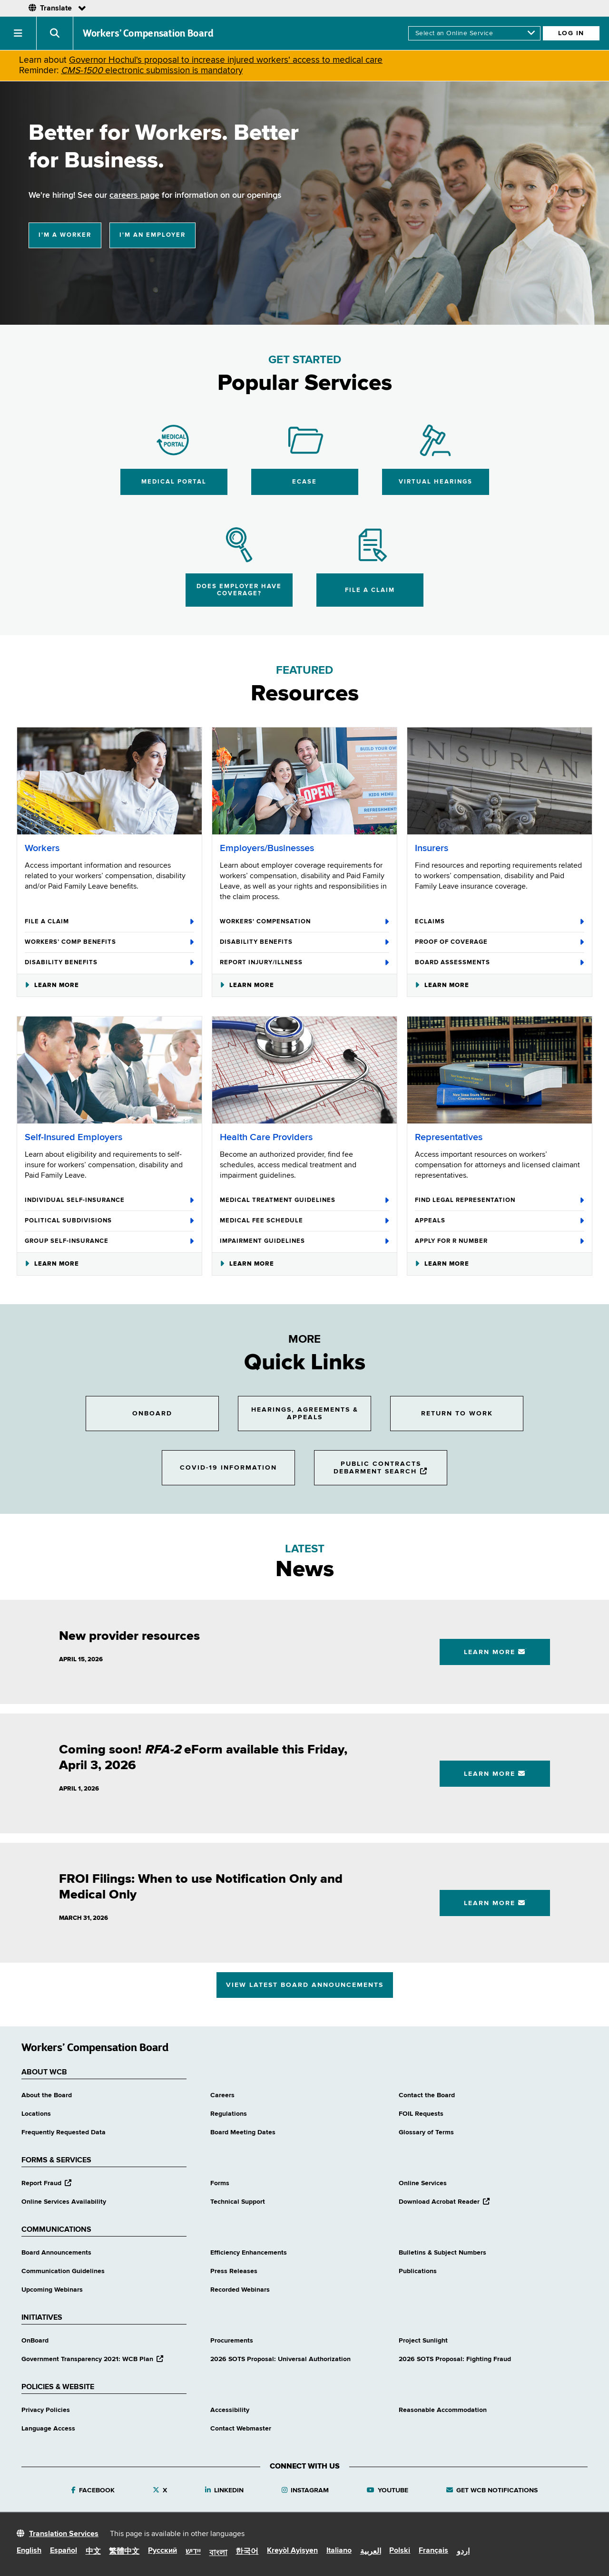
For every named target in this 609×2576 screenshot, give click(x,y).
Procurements (231, 2340)
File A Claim (109, 922)
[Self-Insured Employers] (109, 1070)
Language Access (48, 2428)
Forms (219, 2183)
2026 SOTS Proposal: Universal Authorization (280, 2359)
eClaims (499, 922)
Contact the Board (427, 2095)
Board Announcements (56, 2252)
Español (63, 2551)
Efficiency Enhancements (248, 2252)
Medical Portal (173, 482)
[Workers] (109, 780)
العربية (370, 2552)
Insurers (431, 848)
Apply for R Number (499, 1241)
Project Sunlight (423, 2340)
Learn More (52, 985)
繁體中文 (124, 2552)
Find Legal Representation (499, 1200)
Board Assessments (499, 963)
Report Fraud (46, 2183)
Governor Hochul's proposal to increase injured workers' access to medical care (226, 60)
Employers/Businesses (267, 848)
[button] (18, 33)
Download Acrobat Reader (444, 2201)
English (29, 2551)
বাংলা (218, 2553)
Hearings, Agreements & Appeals (304, 1413)
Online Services (423, 2183)
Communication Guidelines (63, 2271)
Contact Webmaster (240, 2428)
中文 (93, 2552)
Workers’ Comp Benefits (109, 942)
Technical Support (237, 2201)
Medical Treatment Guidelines (304, 1200)
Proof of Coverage (499, 942)
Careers (222, 2095)
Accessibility (229, 2410)
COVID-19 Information (228, 1467)
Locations (36, 2114)
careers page (134, 195)
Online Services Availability (63, 2201)
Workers (42, 848)
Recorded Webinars (240, 2289)
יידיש (193, 2552)
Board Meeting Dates (242, 2132)
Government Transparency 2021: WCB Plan (92, 2359)
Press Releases (233, 2271)
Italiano (339, 2551)
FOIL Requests (421, 2114)
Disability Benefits (109, 963)
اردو (463, 2552)
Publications (418, 2271)
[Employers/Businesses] (304, 780)
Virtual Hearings (435, 482)
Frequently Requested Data (63, 2132)
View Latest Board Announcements (304, 1985)
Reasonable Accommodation (443, 2410)
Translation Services (63, 2534)
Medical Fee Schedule (304, 1221)
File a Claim (370, 590)
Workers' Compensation (304, 922)
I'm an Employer (152, 235)
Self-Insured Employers (73, 1138)
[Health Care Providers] (304, 1070)
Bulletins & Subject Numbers (442, 2252)
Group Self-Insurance (109, 1241)
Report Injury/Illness (304, 963)
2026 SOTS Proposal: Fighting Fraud (455, 2359)
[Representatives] (499, 1070)
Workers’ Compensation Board (148, 33)
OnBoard (152, 1413)
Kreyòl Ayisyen (292, 2551)
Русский (162, 2551)
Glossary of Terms (426, 2132)
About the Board (46, 2095)
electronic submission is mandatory (152, 70)
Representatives (448, 1138)
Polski (399, 2551)
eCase (304, 482)
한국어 (247, 2552)
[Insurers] (499, 780)
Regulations (228, 2114)
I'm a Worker (65, 235)
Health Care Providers (266, 1138)
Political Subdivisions (109, 1221)
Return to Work (457, 1413)
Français (433, 2551)
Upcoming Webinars (52, 2289)
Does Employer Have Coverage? (239, 590)
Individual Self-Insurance (109, 1200)
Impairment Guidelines (304, 1241)
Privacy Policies (45, 2410)
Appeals (499, 1221)
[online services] (474, 33)
